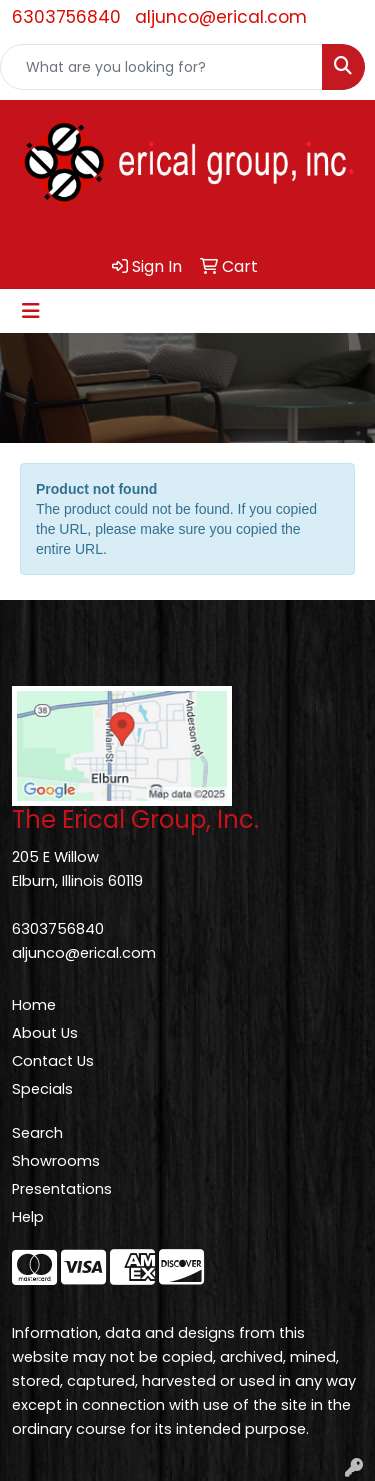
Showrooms (56, 1161)
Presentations (62, 1189)
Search (37, 1133)
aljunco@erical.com (221, 17)
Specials (42, 1089)
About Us (45, 1033)
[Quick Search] (161, 67)
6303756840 (66, 17)
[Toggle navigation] (31, 311)
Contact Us (53, 1061)
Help (28, 1217)
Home (34, 1005)
